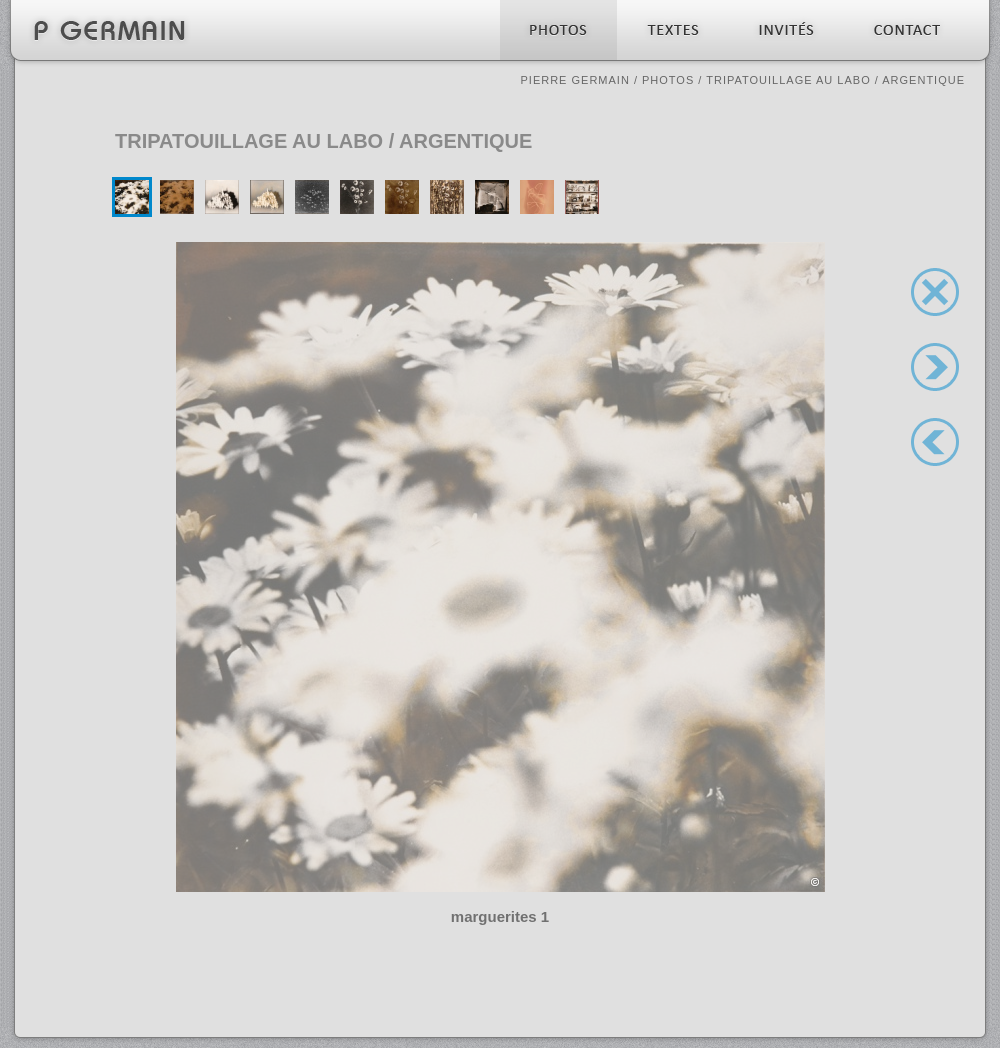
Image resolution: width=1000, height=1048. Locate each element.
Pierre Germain (574, 80)
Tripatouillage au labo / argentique (835, 80)
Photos (668, 80)
